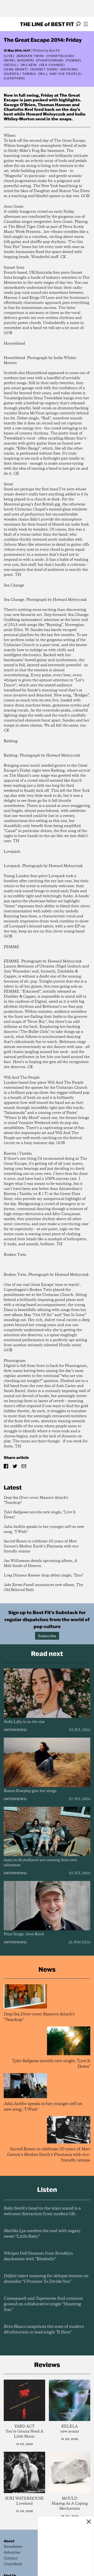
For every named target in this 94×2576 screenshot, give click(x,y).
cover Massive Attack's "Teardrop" (36, 1500)
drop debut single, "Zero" (43, 1575)
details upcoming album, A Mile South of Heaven (40, 1563)
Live (9, 56)
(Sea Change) (52, 64)
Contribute (13, 2564)
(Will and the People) (60, 73)
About (9, 2541)
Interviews (15, 1730)
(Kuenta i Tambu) (20, 73)
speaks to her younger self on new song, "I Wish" (44, 1529)
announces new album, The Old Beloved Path (43, 1587)
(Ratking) (69, 69)
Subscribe (47, 1635)
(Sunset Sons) (44, 69)
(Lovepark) (14, 78)
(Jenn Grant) (16, 69)
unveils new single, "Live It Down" (40, 1515)
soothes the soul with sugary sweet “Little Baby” (42, 2233)
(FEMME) (73, 60)
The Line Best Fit (47, 24)
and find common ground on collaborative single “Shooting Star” (43, 2304)
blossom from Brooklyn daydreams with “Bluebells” (38, 2256)
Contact (11, 2558)
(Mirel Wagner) (19, 60)
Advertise (12, 2552)
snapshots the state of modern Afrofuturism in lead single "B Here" (44, 2329)
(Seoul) (11, 64)
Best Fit (54, 50)
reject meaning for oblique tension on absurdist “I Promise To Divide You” (46, 2278)
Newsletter (13, 2546)
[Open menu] (86, 24)
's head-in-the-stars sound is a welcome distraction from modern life (42, 2211)
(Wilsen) (29, 64)
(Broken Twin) (30, 55)
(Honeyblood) (60, 55)
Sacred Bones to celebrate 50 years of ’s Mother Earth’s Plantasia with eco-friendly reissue (41, 1546)
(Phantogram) (49, 60)
